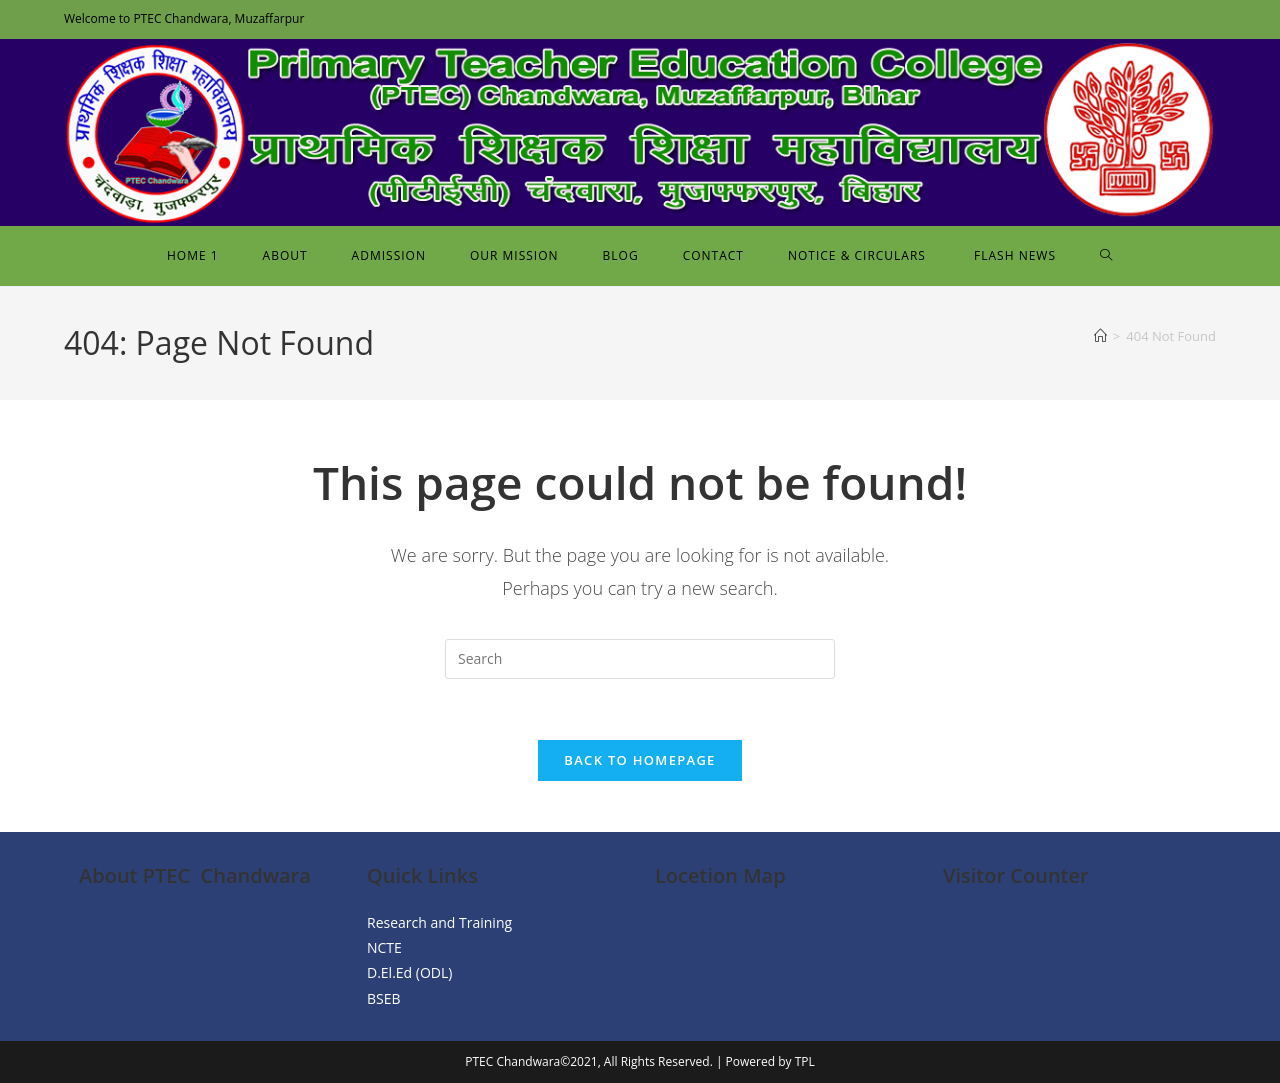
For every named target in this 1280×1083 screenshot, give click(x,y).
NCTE (384, 947)
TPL (805, 1061)
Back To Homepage (639, 760)
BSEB (384, 998)
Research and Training (439, 922)
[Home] (1100, 336)
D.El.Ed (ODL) (409, 972)
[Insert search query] (640, 659)
